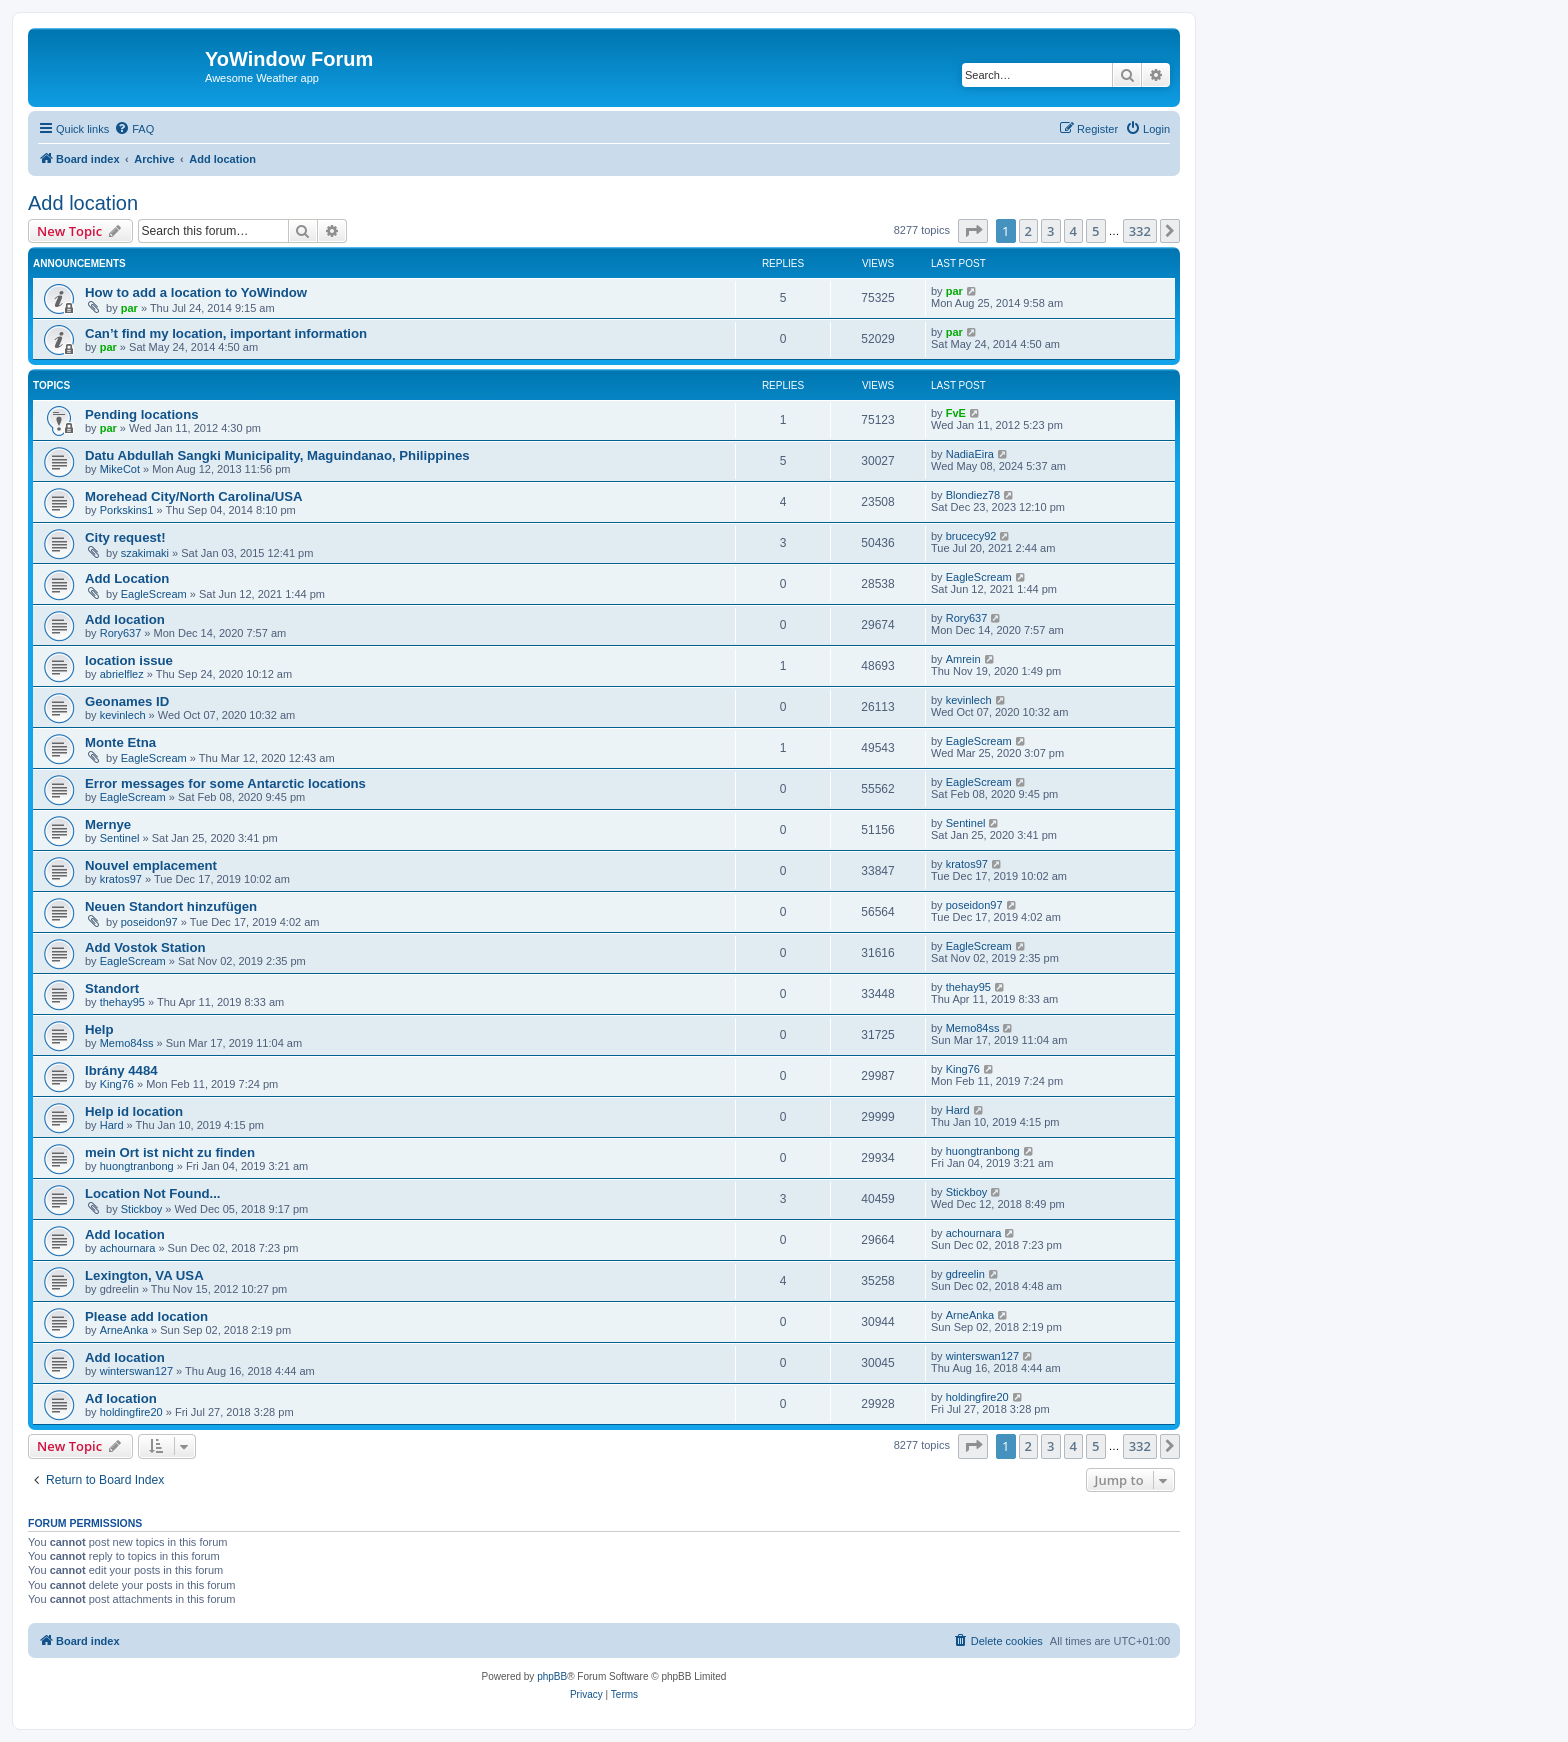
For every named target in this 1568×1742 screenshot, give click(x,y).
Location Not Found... (153, 1193)
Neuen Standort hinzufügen (171, 906)
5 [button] (1095, 231)
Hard (112, 1125)
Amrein (963, 659)
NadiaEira (970, 454)
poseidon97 (149, 922)
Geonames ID (127, 701)
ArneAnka (124, 1330)
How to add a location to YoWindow (196, 292)
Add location (83, 203)
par (129, 308)
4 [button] (1073, 231)
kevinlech (123, 715)
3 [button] (1050, 231)
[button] (973, 231)
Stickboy (142, 1209)
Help (99, 1029)
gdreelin (965, 1274)
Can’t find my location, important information (226, 333)
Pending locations (142, 414)
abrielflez (122, 674)
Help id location (134, 1111)
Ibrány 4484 (121, 1070)
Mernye (108, 824)
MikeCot (120, 469)
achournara (128, 1248)
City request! (125, 537)
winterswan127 (136, 1371)
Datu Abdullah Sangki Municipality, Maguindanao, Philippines (277, 455)
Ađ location (121, 1398)
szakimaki (145, 553)
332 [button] (1140, 231)
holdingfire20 (131, 1412)
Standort (112, 988)
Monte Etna (120, 742)
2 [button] (1028, 231)
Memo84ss (127, 1043)
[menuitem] (134, 129)
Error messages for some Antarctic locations (225, 783)
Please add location (146, 1316)
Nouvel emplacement (151, 865)
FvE (956, 413)
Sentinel (120, 838)
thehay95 (122, 1002)
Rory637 (121, 633)
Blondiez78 (973, 495)
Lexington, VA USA (144, 1275)
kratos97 (121, 879)
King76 (117, 1084)
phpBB (552, 1676)
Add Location (127, 578)
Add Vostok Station (145, 947)
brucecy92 (971, 536)
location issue (129, 660)
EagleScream (154, 594)
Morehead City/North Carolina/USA (194, 496)
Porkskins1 (127, 510)
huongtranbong (137, 1166)
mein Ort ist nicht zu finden (170, 1152)
